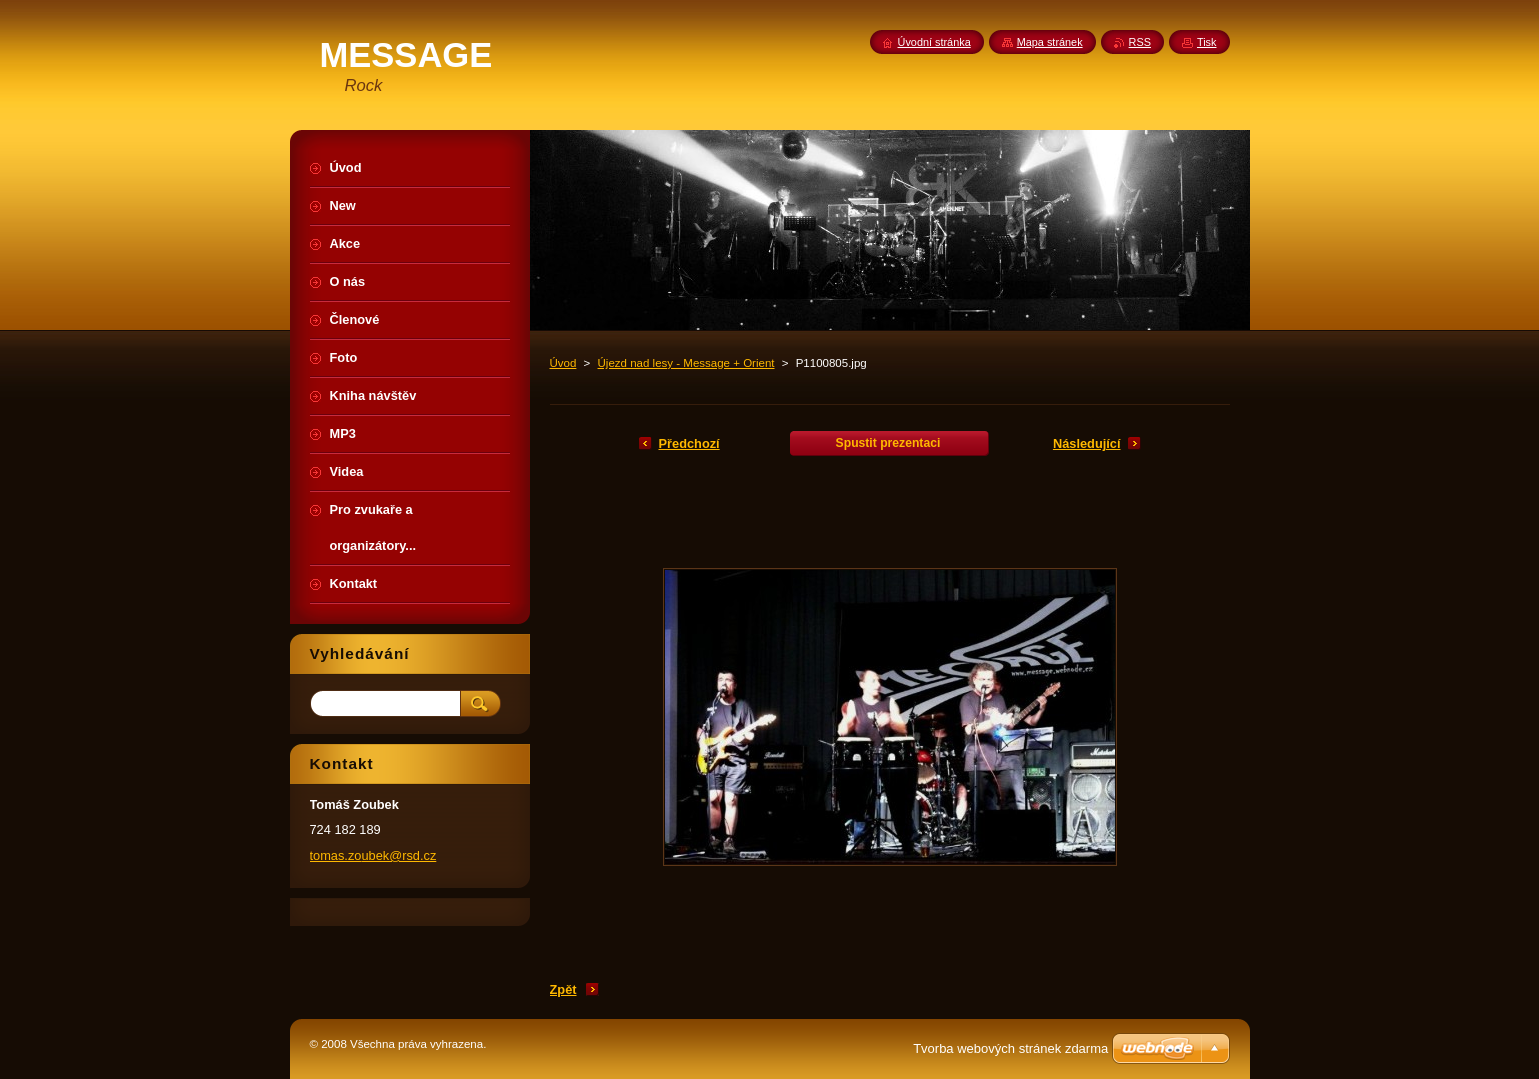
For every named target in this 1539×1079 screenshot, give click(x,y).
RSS (1140, 42)
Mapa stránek (1050, 42)
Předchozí (689, 443)
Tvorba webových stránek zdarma (1010, 1048)
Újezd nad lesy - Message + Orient (686, 363)
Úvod (563, 363)
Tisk (1207, 42)
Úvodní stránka (934, 42)
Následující (1087, 443)
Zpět (563, 989)
